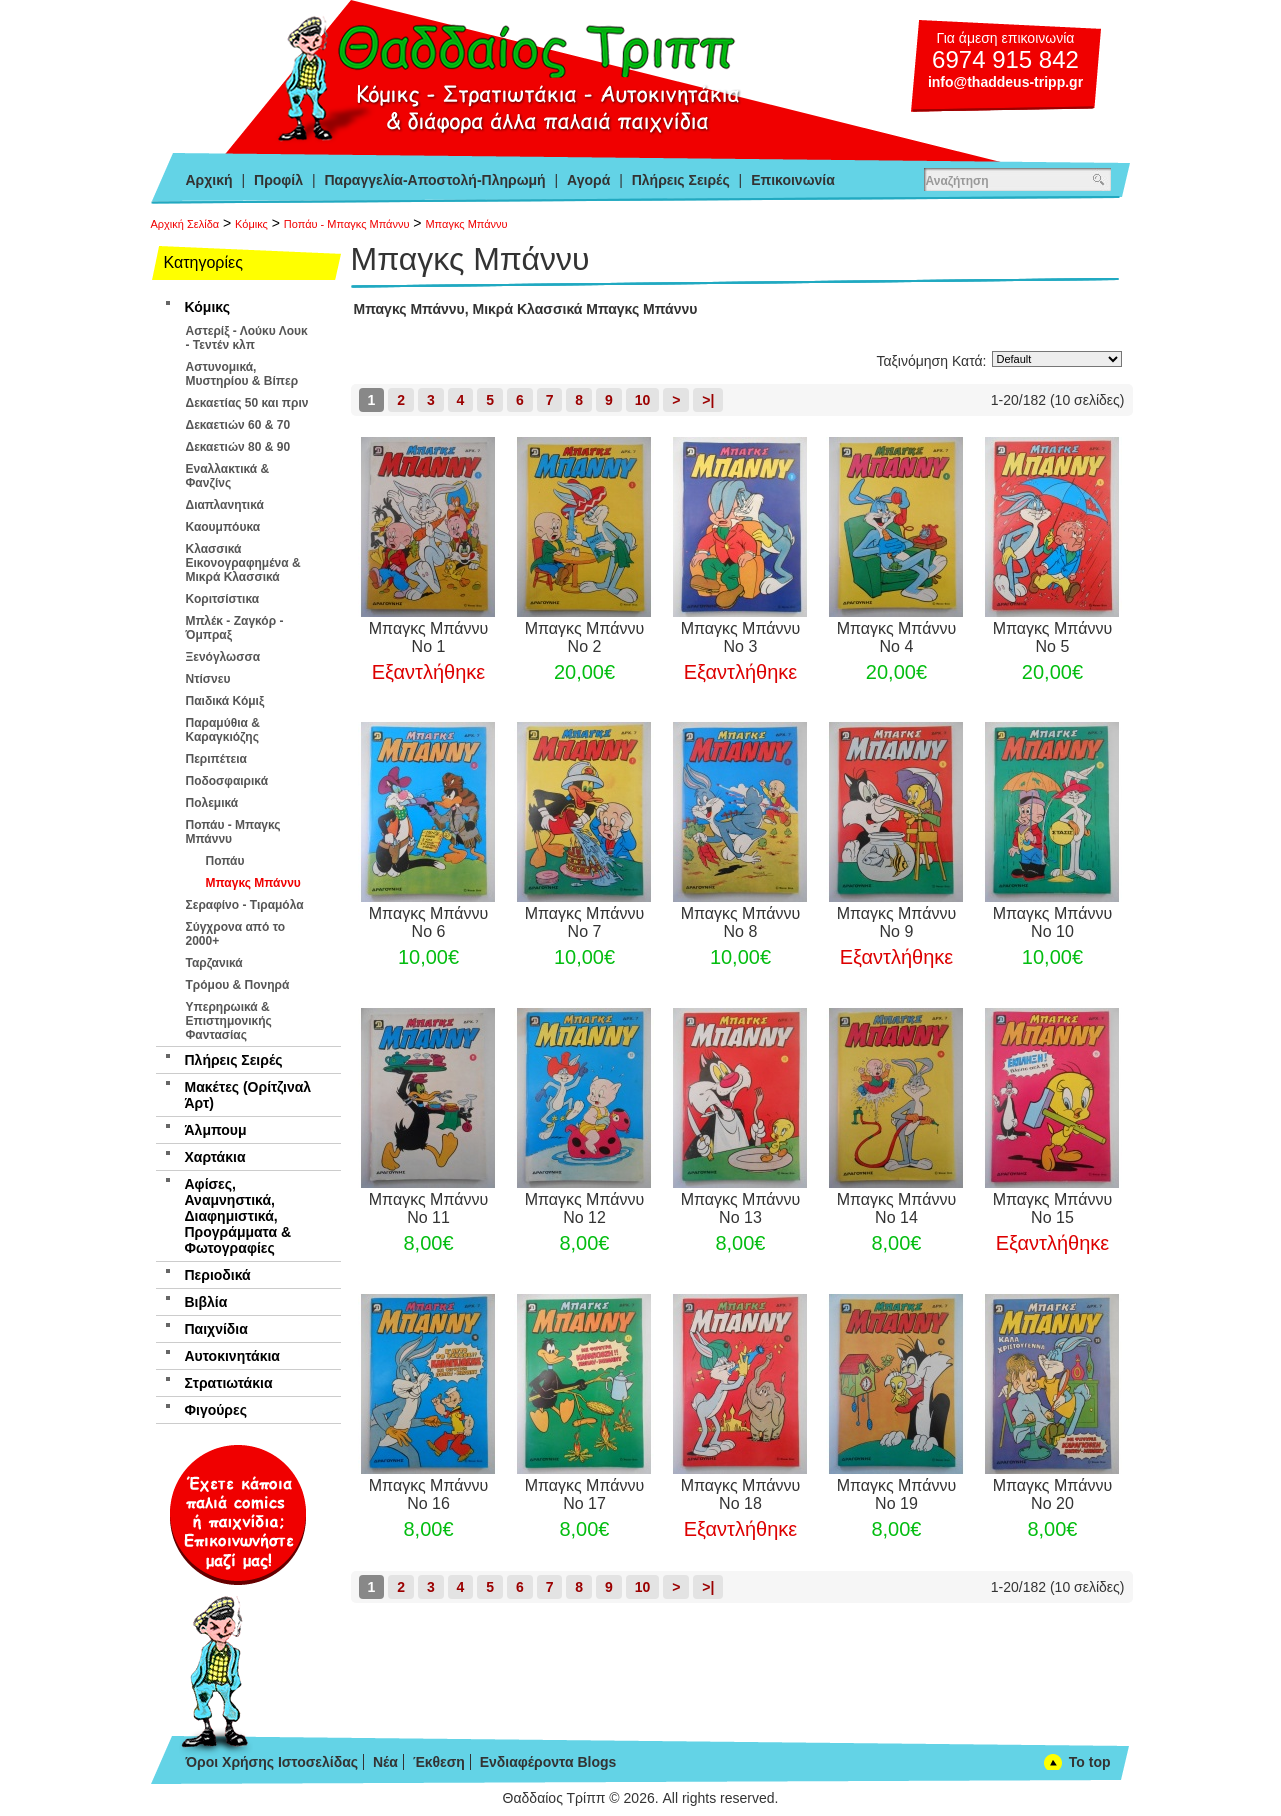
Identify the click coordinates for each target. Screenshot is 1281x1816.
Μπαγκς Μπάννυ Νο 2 (585, 637)
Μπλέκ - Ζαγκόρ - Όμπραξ (235, 628)
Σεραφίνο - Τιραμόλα (245, 905)
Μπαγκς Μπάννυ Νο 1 (429, 637)
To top (1090, 1762)
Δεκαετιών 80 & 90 (238, 447)
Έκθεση (439, 1762)
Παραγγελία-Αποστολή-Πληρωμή (434, 180)
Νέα (385, 1762)
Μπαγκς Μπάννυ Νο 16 (429, 1494)
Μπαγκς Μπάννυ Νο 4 (897, 637)
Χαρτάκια (215, 1157)
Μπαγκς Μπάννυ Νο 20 (1053, 1494)
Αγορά (588, 180)
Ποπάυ (225, 861)
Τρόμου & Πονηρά (238, 985)
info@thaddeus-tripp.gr (1005, 82)
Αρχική (209, 180)
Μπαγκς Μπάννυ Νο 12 (585, 1208)
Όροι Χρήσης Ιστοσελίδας (272, 1762)
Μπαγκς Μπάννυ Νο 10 (1053, 922)
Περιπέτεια (216, 759)
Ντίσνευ (208, 679)
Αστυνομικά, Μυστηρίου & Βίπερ (242, 374)
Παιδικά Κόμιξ (225, 701)
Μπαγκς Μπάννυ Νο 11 (429, 1208)
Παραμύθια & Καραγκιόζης (223, 730)
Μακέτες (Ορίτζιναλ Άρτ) (248, 1095)
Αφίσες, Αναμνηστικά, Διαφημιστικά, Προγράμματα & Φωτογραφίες (238, 1216)
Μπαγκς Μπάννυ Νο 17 (585, 1494)
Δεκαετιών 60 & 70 (238, 425)
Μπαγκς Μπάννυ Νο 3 (741, 637)
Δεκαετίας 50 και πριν (247, 403)
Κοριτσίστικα (223, 599)
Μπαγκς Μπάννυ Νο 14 (897, 1208)
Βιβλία (206, 1302)
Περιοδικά (218, 1275)
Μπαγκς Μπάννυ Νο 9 (897, 922)
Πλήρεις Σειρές (681, 180)
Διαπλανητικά (225, 505)
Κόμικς (251, 224)
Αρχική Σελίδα (185, 224)
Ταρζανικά (214, 963)
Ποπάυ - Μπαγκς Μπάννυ (347, 224)
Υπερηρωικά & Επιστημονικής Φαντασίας (229, 1021)
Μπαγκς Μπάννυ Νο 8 (741, 922)
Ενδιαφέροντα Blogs (548, 1762)
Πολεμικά (212, 803)
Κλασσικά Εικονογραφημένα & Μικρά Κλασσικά (243, 563)
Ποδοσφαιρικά (227, 781)
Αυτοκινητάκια (232, 1356)
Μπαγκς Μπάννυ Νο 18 (741, 1494)
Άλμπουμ (216, 1130)
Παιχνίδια (216, 1329)
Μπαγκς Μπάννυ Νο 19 (897, 1494)
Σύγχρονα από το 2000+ (236, 934)
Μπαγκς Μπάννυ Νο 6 (429, 922)
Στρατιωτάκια (229, 1383)
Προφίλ (278, 180)
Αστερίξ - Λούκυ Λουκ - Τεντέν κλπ (247, 338)
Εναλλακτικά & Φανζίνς (228, 476)
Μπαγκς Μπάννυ (466, 224)
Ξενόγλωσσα (223, 657)
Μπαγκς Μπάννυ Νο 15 (1053, 1208)
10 (643, 400)
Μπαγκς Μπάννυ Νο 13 (741, 1208)
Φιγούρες (216, 1410)
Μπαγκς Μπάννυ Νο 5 (1053, 637)
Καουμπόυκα (223, 527)
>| (708, 400)
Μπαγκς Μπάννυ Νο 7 (585, 922)
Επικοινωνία (793, 180)
